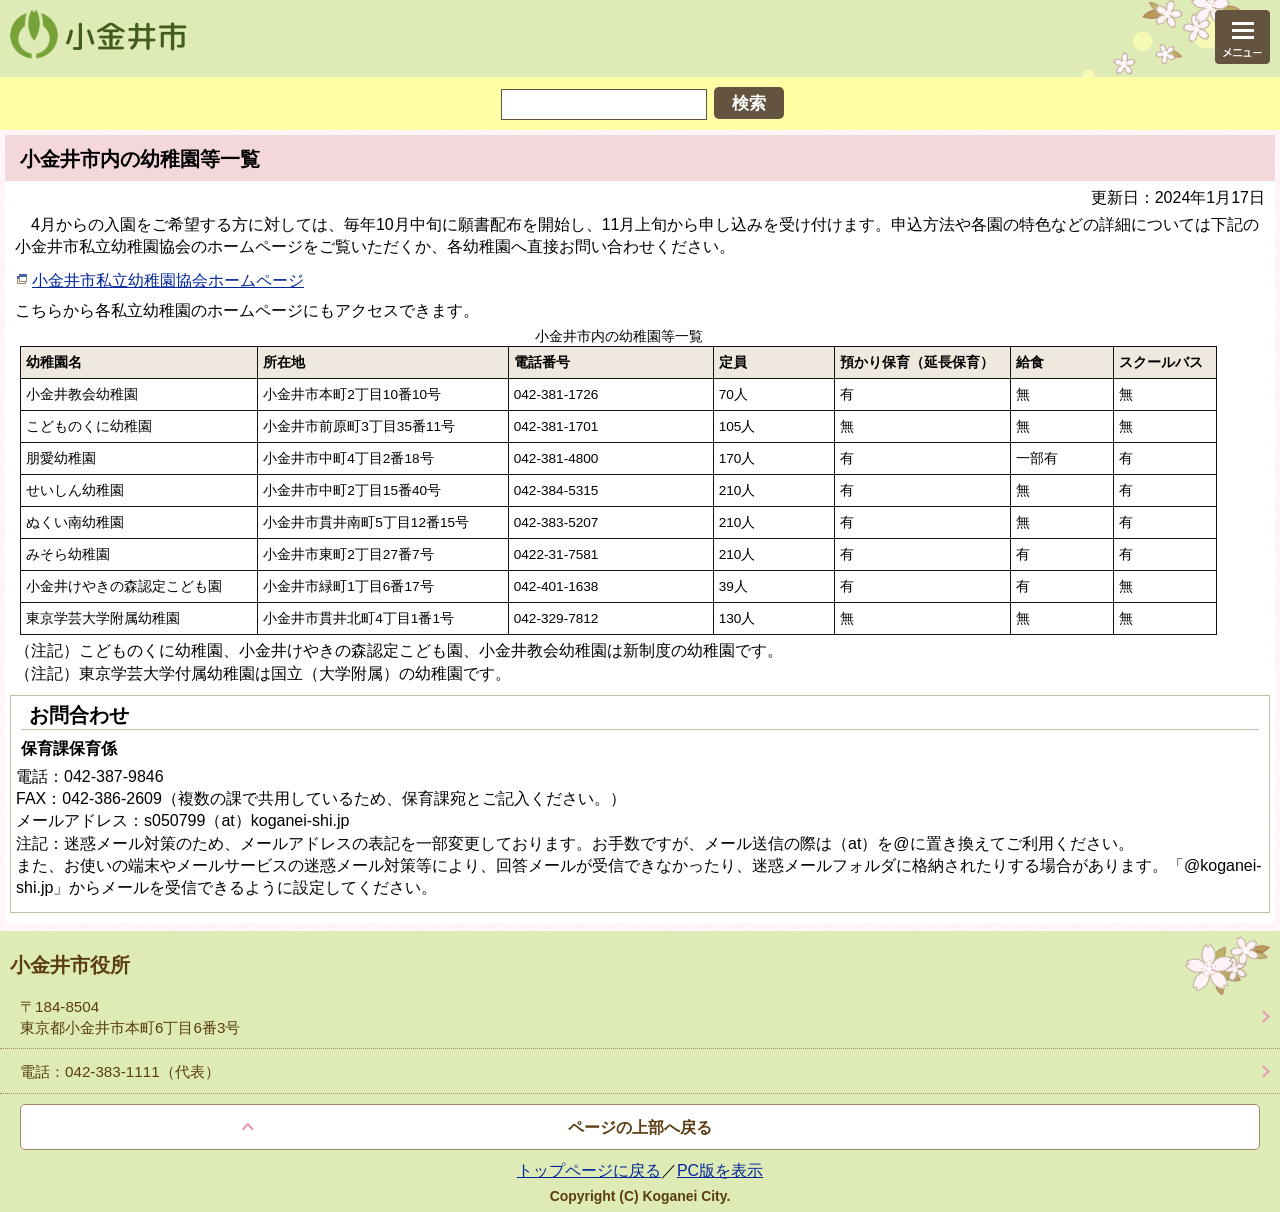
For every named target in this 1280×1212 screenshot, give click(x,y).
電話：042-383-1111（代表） (120, 1071)
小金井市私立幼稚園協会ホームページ (168, 280)
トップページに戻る (589, 1170)
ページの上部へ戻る (640, 1127)
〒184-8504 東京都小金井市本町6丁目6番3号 (130, 1017)
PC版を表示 (720, 1170)
